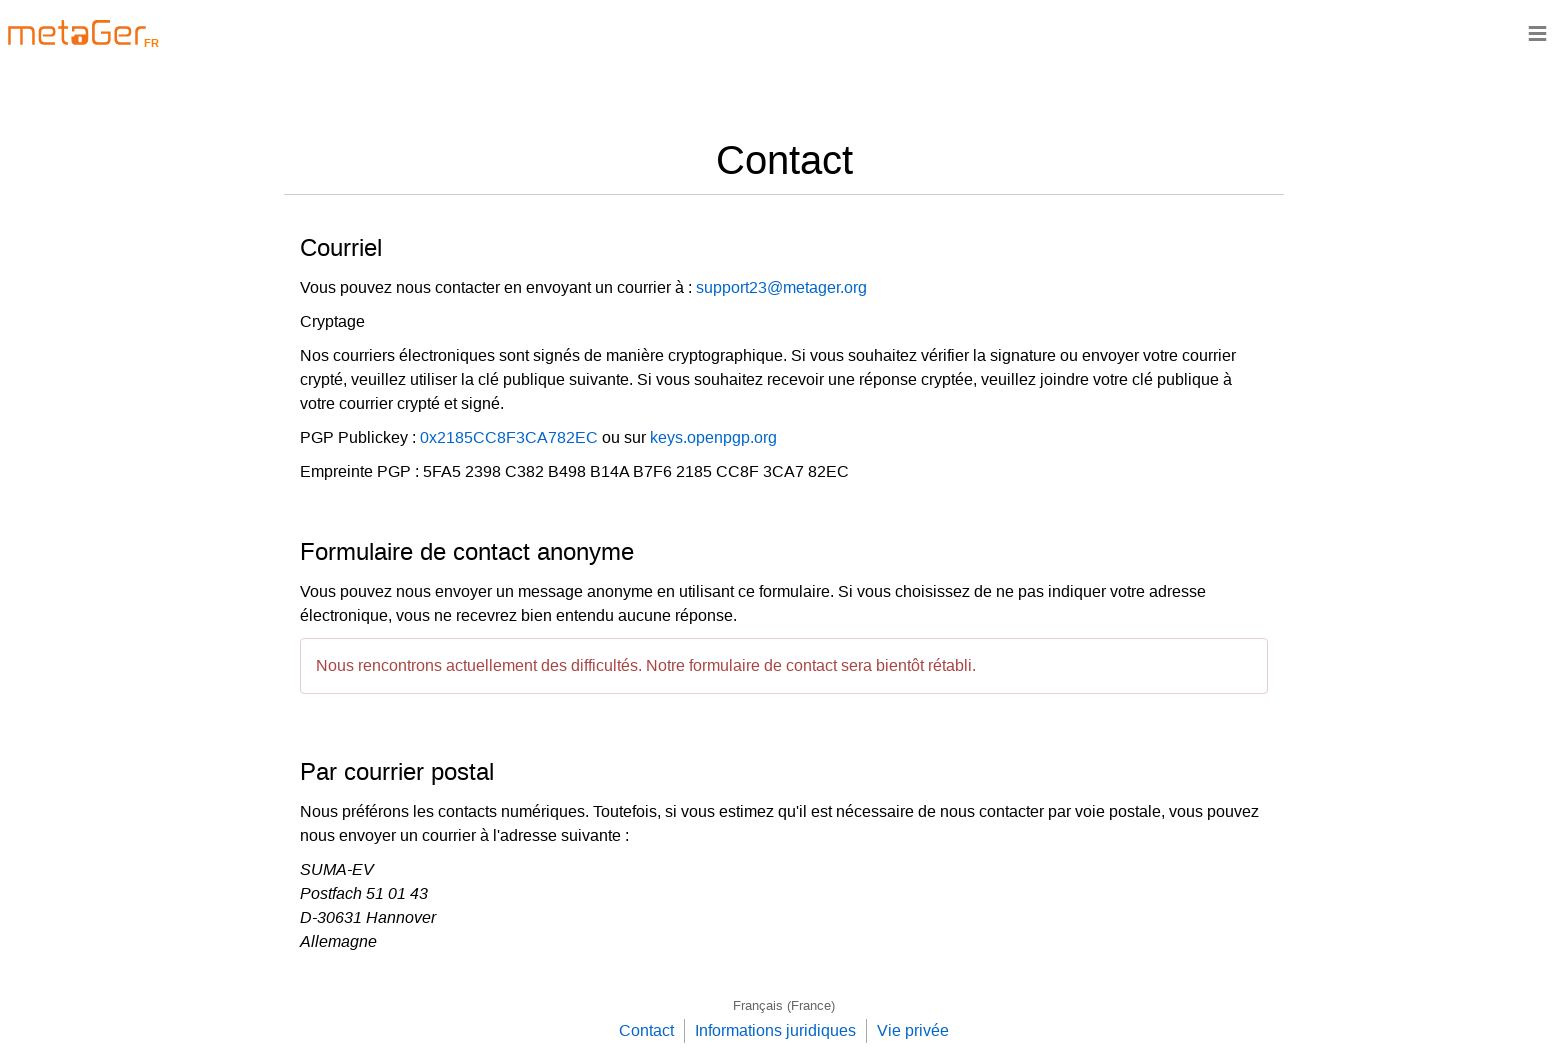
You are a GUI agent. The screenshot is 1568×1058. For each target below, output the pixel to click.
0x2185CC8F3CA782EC (509, 437)
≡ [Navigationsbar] (1537, 32)
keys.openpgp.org (713, 437)
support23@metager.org (781, 287)
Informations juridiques (775, 1030)
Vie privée (913, 1030)
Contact (646, 1030)
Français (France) (784, 1005)
